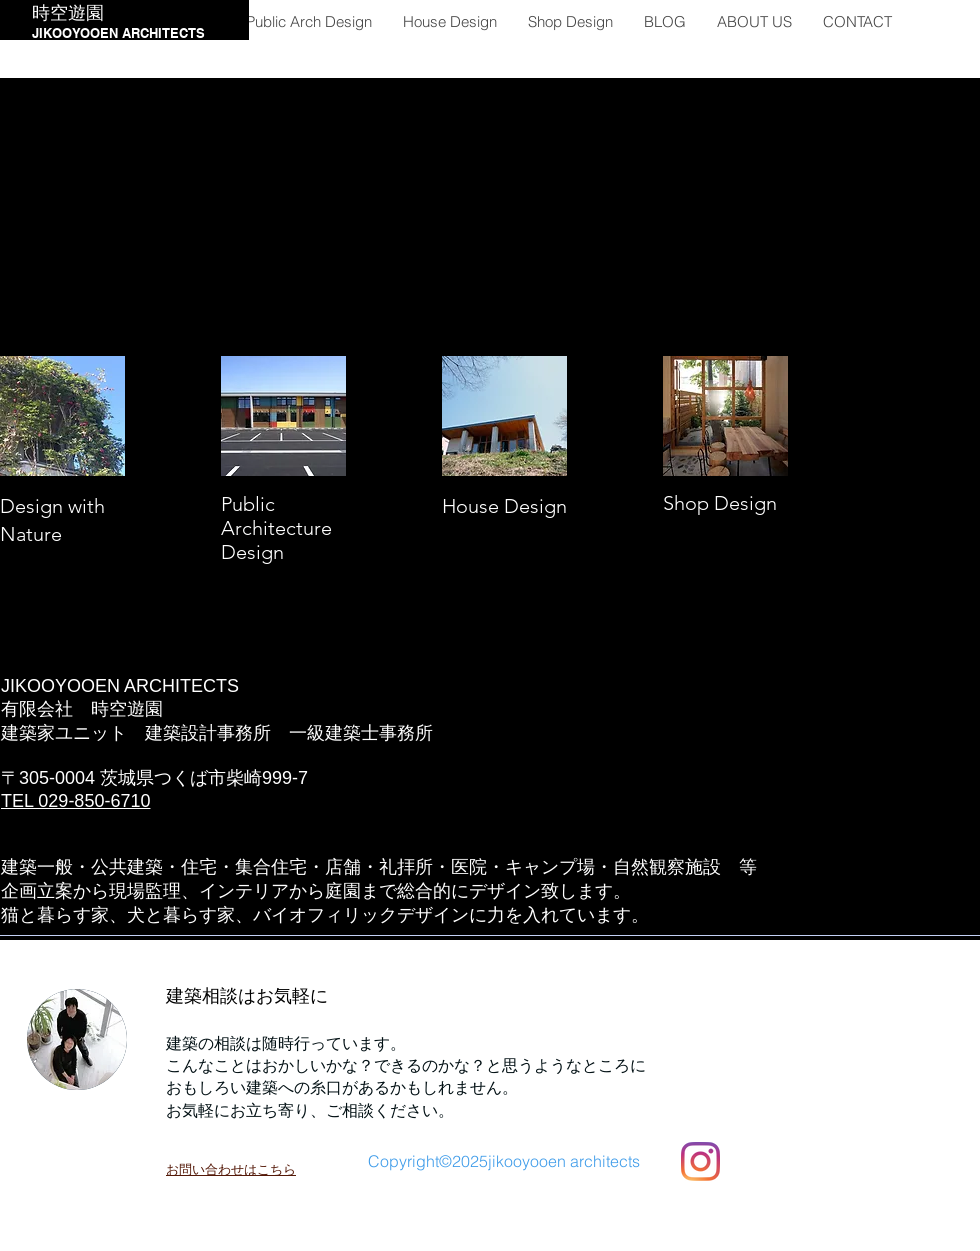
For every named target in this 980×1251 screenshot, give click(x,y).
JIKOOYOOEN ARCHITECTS (118, 33)
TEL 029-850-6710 (75, 801)
